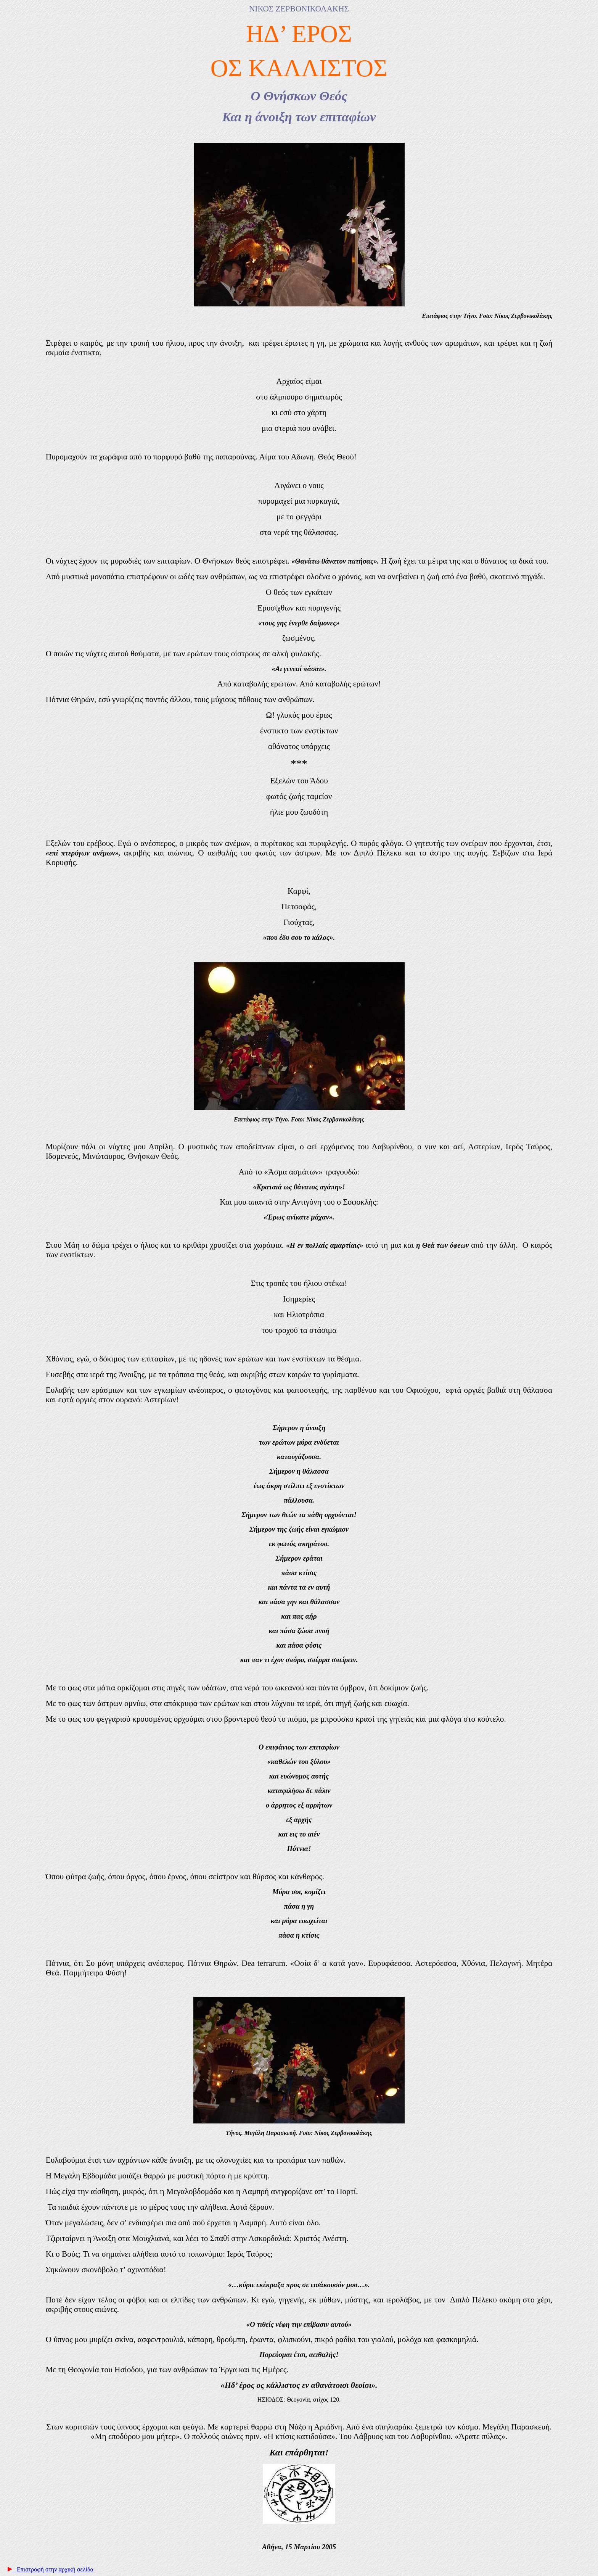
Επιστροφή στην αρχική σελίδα (48, 2569)
